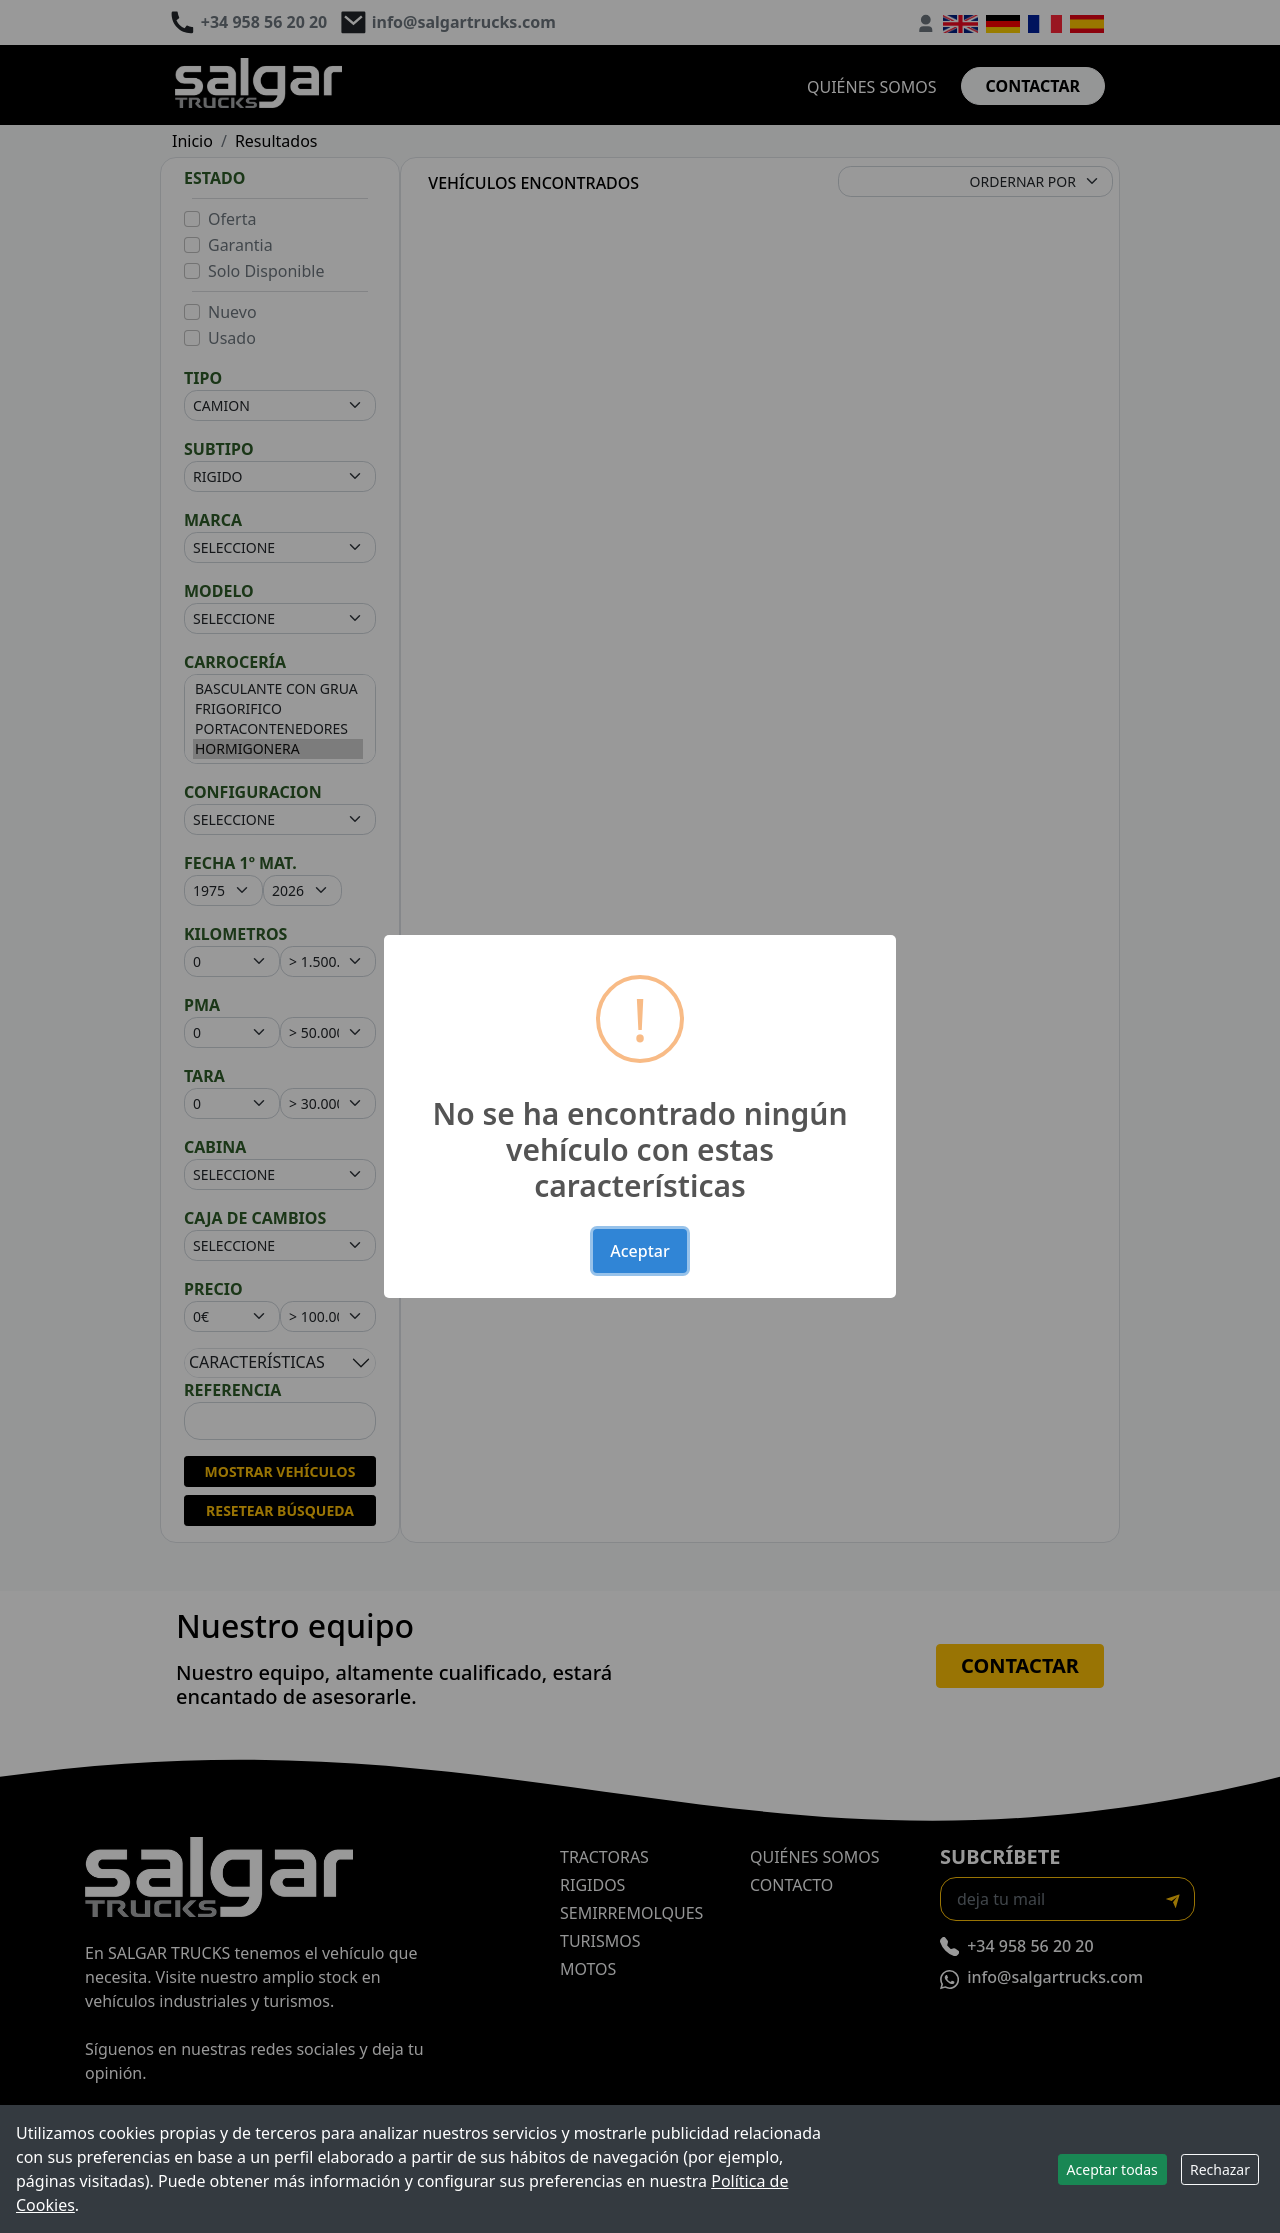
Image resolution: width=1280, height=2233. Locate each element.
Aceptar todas (1112, 2169)
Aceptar (640, 1251)
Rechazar (1220, 2169)
